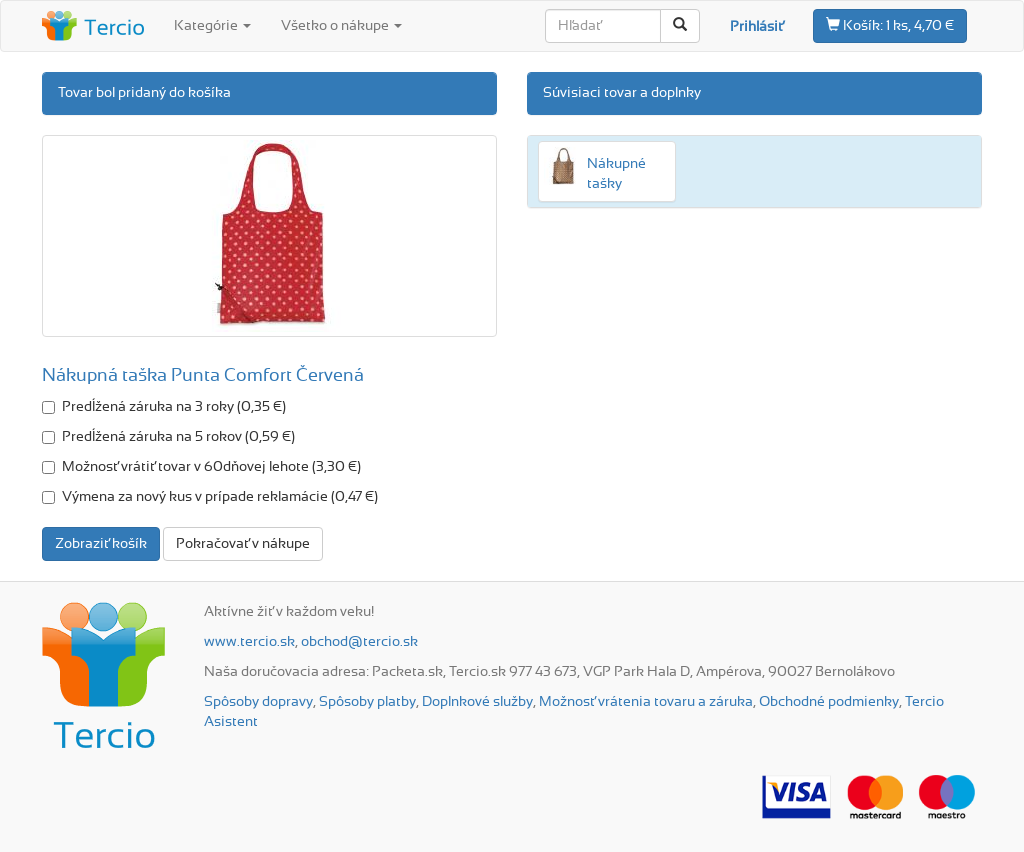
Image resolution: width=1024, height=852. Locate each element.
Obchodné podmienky (829, 702)
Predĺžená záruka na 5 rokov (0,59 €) (168, 437)
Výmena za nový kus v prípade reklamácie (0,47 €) (210, 497)
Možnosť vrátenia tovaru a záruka (646, 702)
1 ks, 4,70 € (890, 25)
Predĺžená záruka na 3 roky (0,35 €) (164, 407)
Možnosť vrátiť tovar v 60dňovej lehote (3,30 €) (201, 467)
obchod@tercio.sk (359, 642)
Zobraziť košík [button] (101, 544)
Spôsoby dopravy (258, 702)
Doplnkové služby (477, 702)
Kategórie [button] (212, 26)
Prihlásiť (756, 27)
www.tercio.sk (249, 642)
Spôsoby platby (367, 702)
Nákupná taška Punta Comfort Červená (203, 376)
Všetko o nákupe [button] (341, 26)
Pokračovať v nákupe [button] (243, 544)
